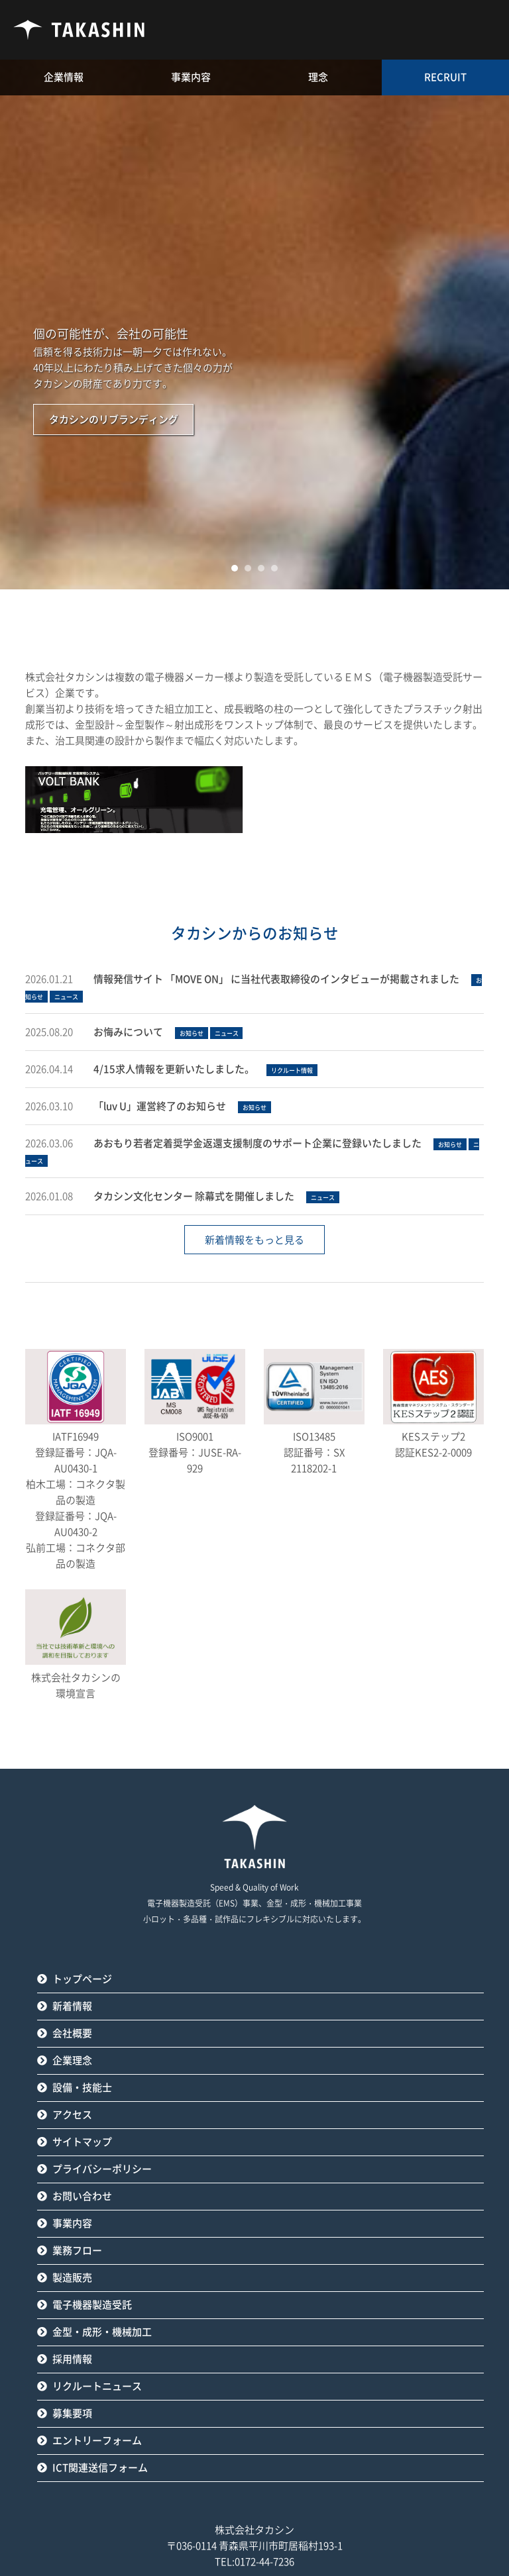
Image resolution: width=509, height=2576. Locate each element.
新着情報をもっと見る (254, 1239)
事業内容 (72, 2223)
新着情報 (72, 2006)
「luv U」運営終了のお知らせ (159, 1106)
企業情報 (64, 77)
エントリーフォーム (97, 2441)
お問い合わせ (82, 2196)
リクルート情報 (292, 1070)
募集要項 (72, 2413)
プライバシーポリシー (102, 2169)
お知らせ (191, 1033)
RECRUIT (445, 77)
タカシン (79, 30)
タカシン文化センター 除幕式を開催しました (193, 1196)
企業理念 (72, 2060)
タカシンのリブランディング (113, 419)
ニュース (66, 997)
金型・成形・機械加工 (102, 2332)
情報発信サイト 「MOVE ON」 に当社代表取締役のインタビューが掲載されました (276, 979)
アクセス (72, 2115)
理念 (318, 77)
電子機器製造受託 (92, 2305)
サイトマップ (82, 2142)
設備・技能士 (82, 2088)
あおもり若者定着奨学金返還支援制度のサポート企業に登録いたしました (257, 1143)
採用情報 (72, 2359)
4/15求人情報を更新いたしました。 (173, 1069)
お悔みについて (128, 1032)
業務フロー (77, 2250)
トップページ (82, 1979)
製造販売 (72, 2278)
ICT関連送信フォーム (100, 2468)
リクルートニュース (97, 2386)
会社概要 (72, 2033)
